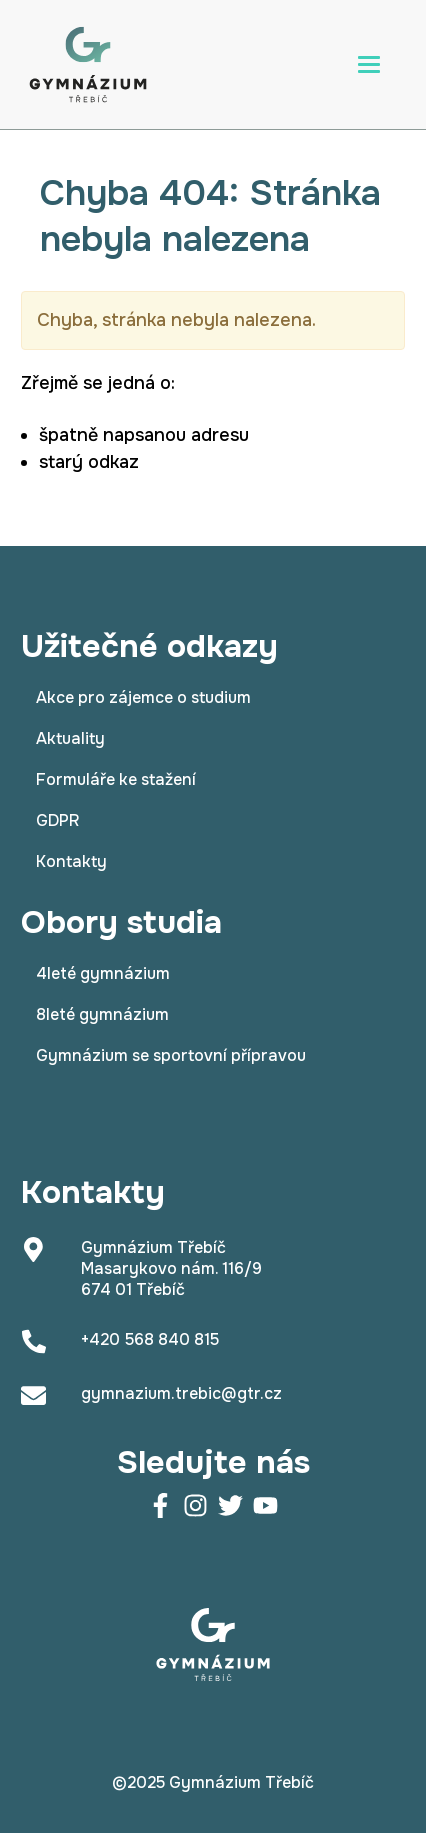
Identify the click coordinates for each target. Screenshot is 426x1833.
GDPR (57, 820)
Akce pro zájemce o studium (143, 697)
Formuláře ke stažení (116, 779)
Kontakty (71, 861)
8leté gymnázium (102, 1014)
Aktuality (70, 738)
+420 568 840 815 (150, 1339)
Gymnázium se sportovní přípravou (171, 1055)
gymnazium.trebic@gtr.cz (181, 1393)
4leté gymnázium (103, 973)
